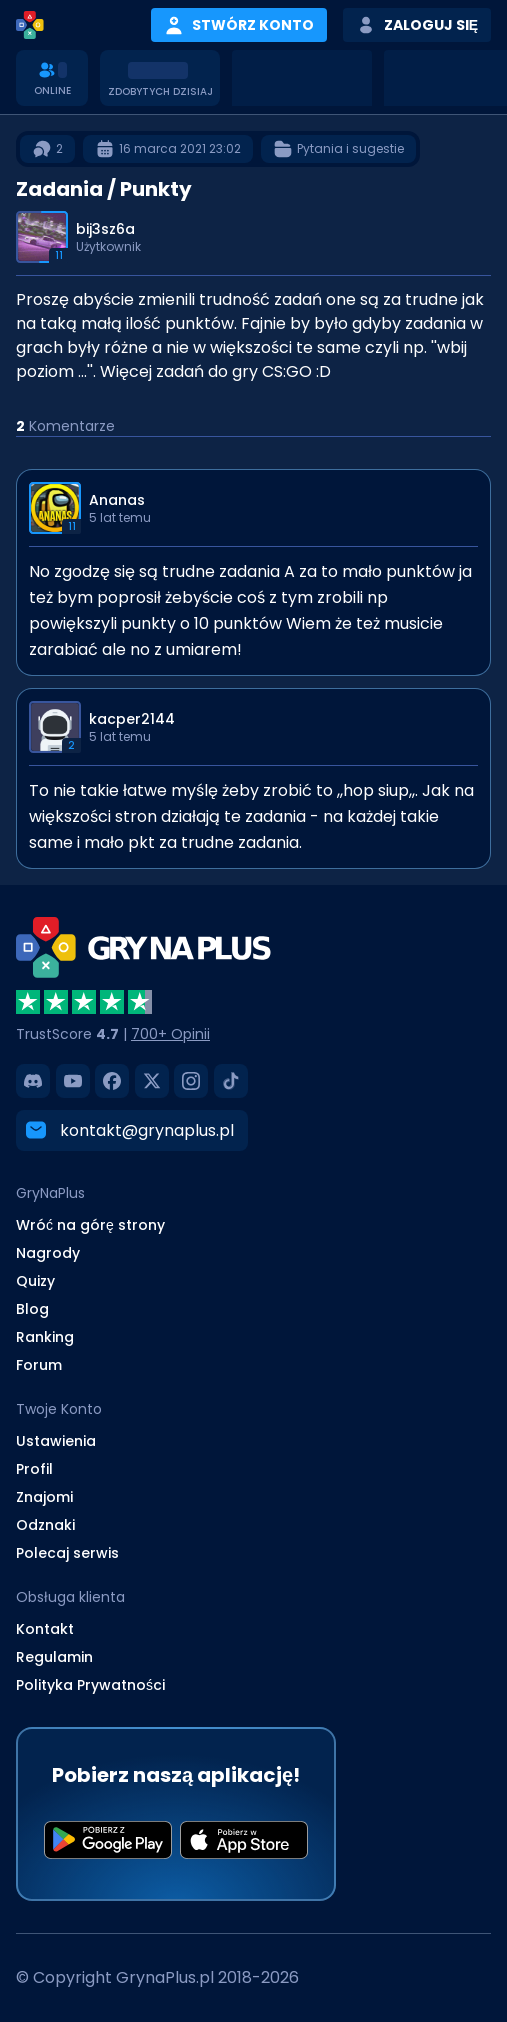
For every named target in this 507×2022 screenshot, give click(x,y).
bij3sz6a (105, 229)
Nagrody (48, 1253)
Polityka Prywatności (90, 1685)
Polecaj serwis (67, 1553)
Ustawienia (56, 1441)
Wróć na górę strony (90, 1225)
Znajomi (44, 1497)
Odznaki (45, 1525)
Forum (39, 1365)
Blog (32, 1309)
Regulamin (54, 1657)
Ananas (117, 500)
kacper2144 (132, 719)
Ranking (45, 1337)
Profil (34, 1469)
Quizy (35, 1281)
